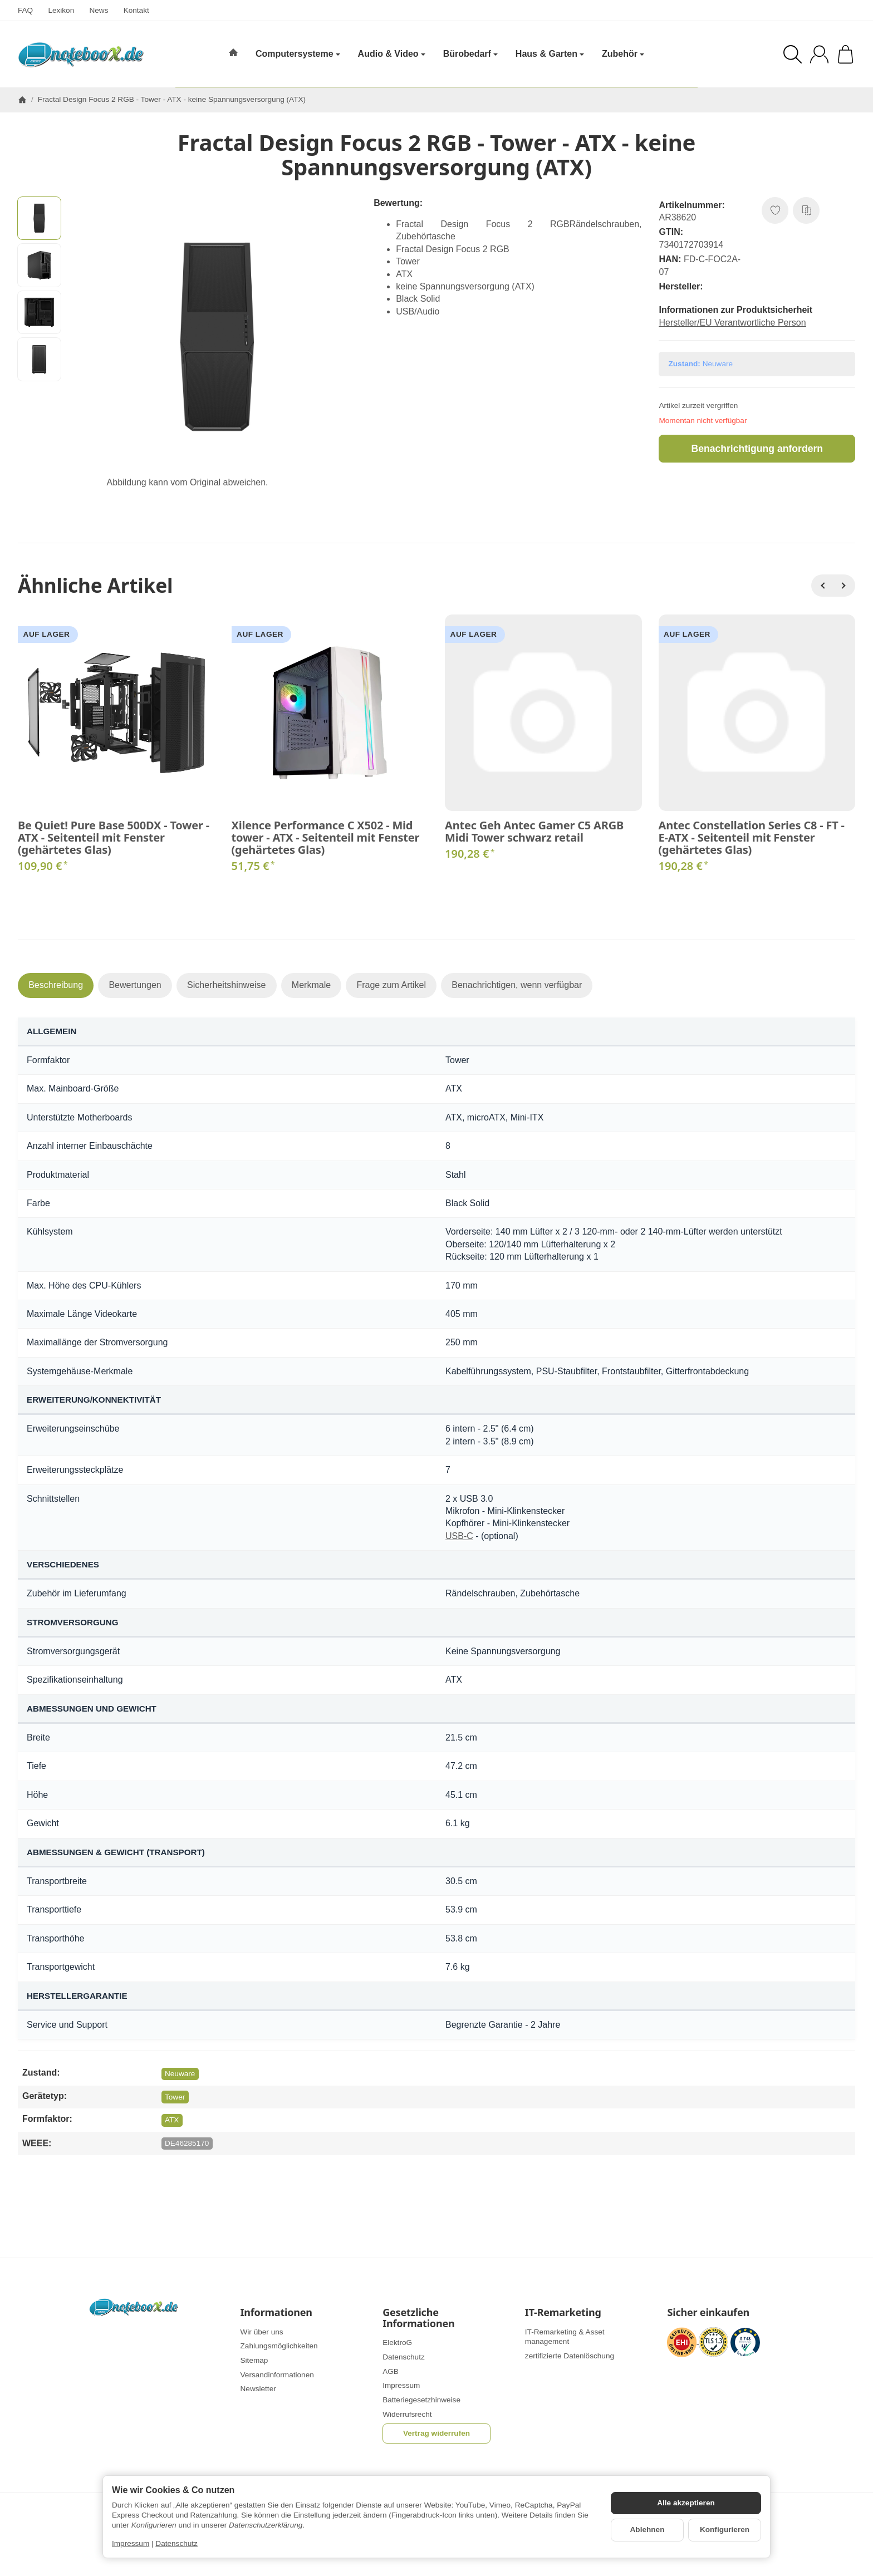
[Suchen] (792, 54)
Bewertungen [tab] (135, 985)
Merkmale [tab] (311, 985)
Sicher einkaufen (708, 2312)
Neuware (180, 2073)
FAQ (25, 10)
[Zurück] (822, 585)
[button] (39, 218)
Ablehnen (647, 2529)
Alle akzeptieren (686, 2503)
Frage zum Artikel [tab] (390, 985)
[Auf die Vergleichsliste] (806, 210)
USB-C (459, 1536)
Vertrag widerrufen (436, 2433)
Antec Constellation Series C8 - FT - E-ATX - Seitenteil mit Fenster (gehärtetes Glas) (752, 837)
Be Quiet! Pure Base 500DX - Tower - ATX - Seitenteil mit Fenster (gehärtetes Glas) (113, 837)
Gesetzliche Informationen (418, 2318)
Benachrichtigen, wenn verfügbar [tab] (517, 985)
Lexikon (61, 10)
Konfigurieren (724, 2529)
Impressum (130, 2543)
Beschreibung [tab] (55, 985)
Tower (175, 2097)
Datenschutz (176, 2543)
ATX (172, 2120)
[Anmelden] (819, 54)
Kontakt (136, 10)
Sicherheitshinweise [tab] (226, 985)
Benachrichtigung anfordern (757, 448)
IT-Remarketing (563, 2312)
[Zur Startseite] (81, 54)
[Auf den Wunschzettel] (775, 210)
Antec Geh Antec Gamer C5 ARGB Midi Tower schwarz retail (534, 831)
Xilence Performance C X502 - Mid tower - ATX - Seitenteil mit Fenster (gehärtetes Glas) (326, 837)
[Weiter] (844, 585)
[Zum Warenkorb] (845, 54)
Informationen (276, 2312)
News (98, 10)
